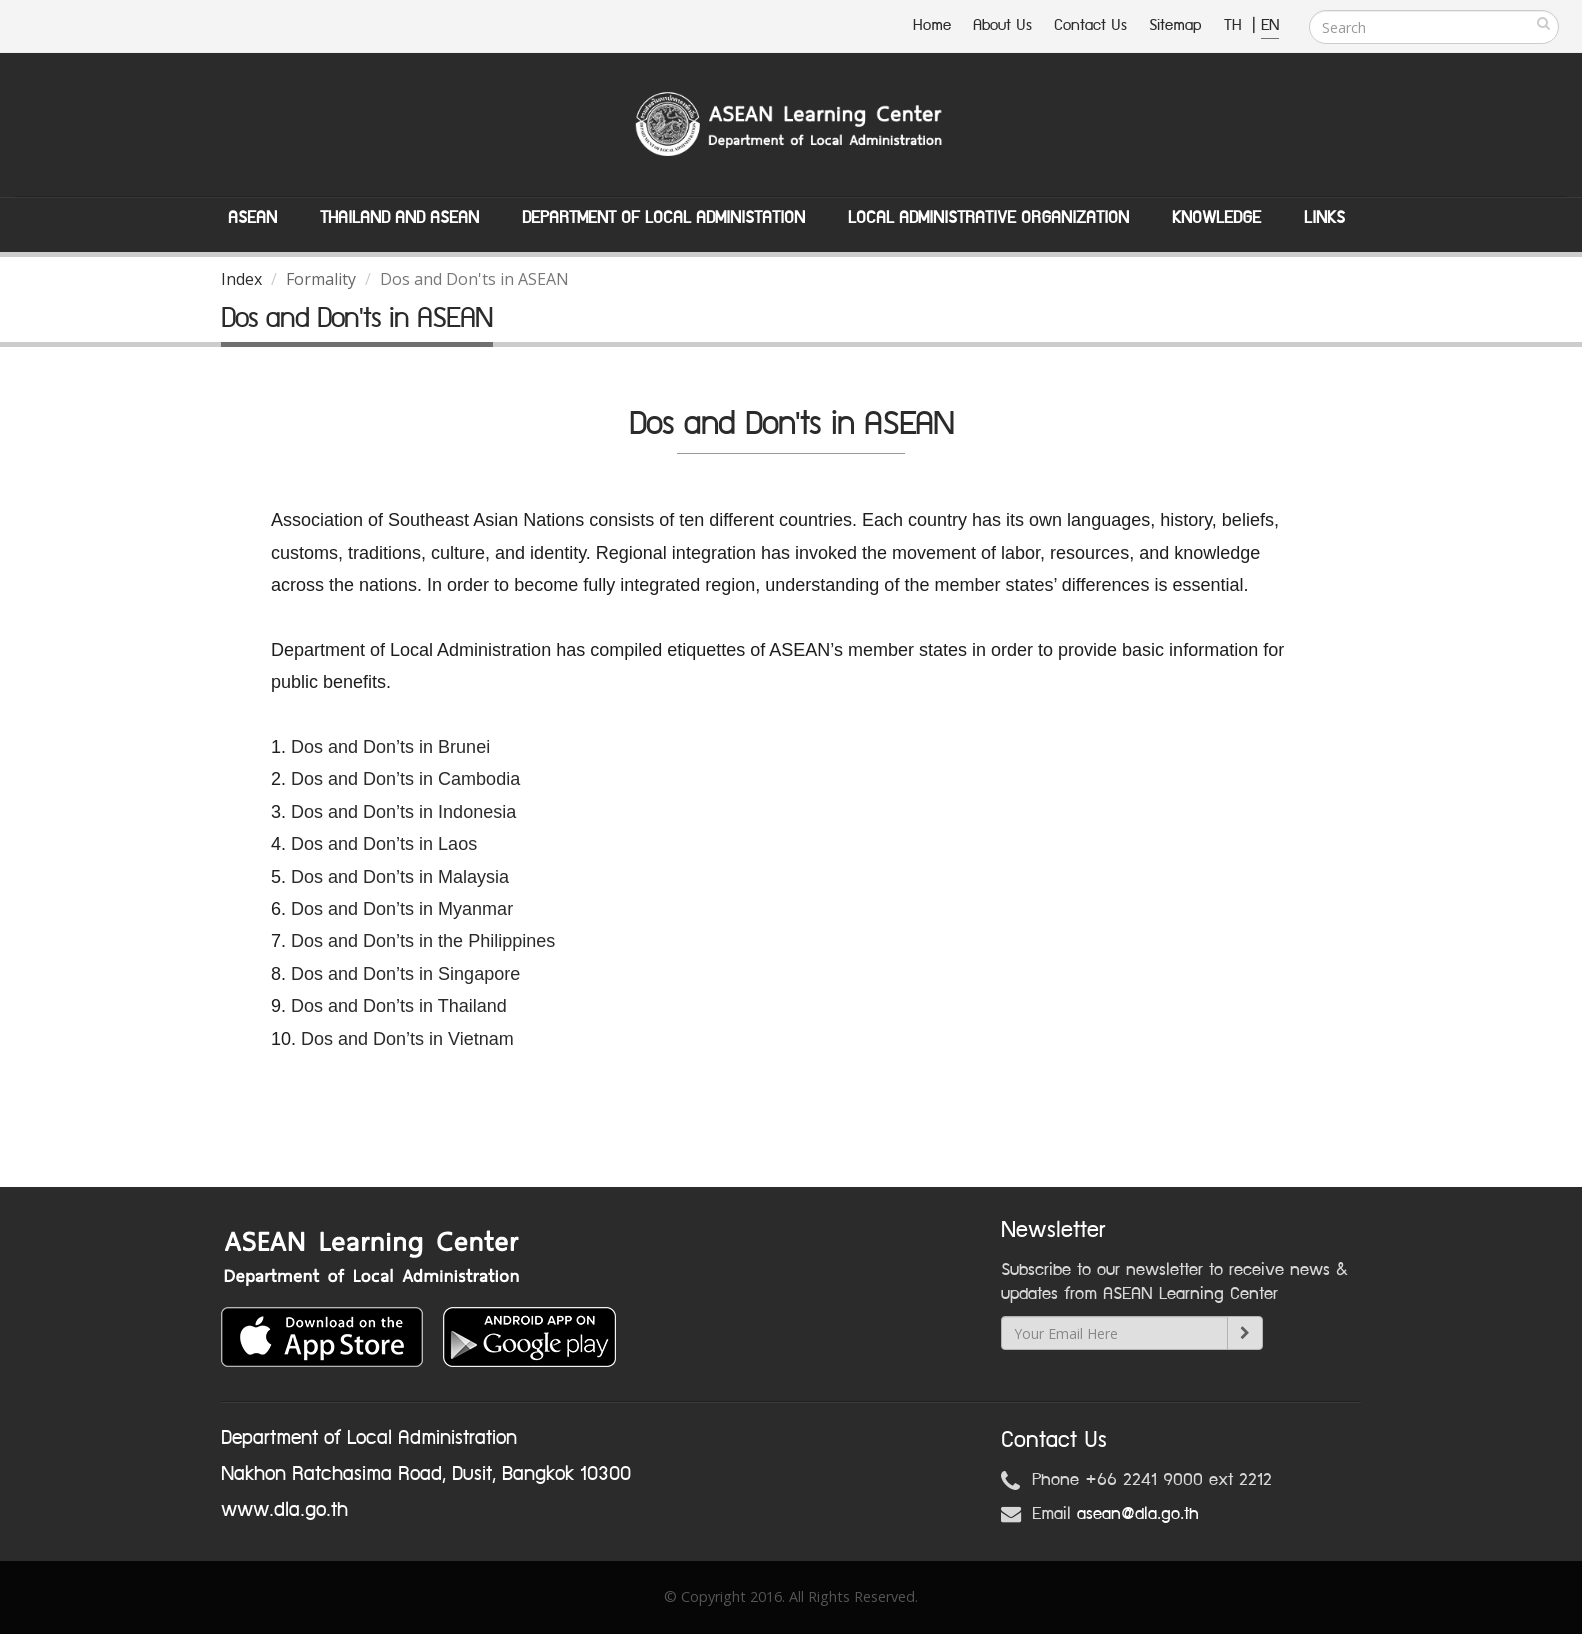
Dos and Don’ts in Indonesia (403, 812)
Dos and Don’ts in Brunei (390, 747)
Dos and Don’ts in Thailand (399, 1006)
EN (1270, 25)
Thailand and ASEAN (399, 218)
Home (932, 25)
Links (1324, 218)
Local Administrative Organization (988, 218)
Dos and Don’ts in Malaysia (400, 877)
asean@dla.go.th (1138, 1514)
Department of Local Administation (663, 218)
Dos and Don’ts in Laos (386, 844)
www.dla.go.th (284, 1510)
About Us (1002, 25)
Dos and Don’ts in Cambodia (405, 779)
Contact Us (1090, 25)
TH (1235, 25)
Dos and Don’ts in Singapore (405, 974)
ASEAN (252, 218)
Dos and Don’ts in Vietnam (407, 1039)
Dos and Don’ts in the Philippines (423, 941)
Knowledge (1216, 218)
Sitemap (1175, 25)
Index (241, 279)
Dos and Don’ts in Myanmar (402, 909)
